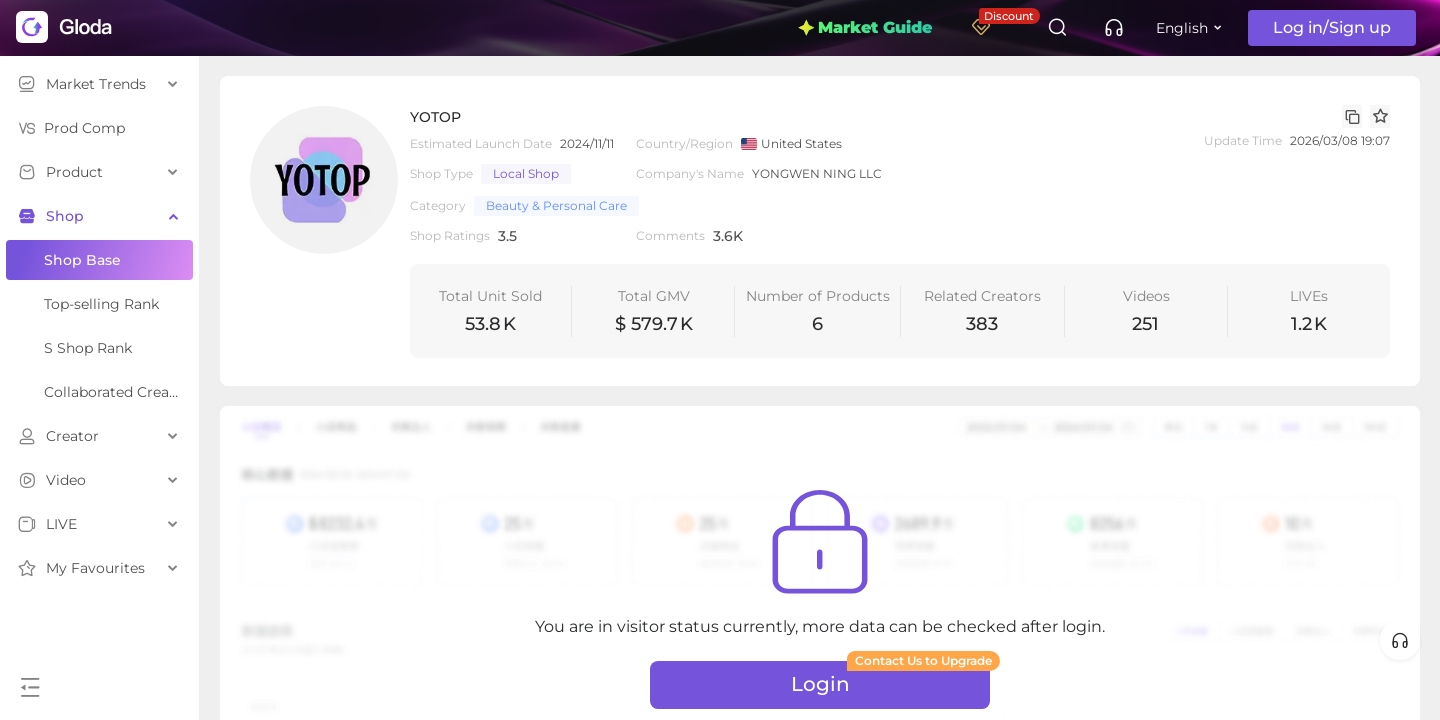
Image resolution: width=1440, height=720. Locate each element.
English (1182, 28)
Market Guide (865, 27)
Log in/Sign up (1332, 27)
